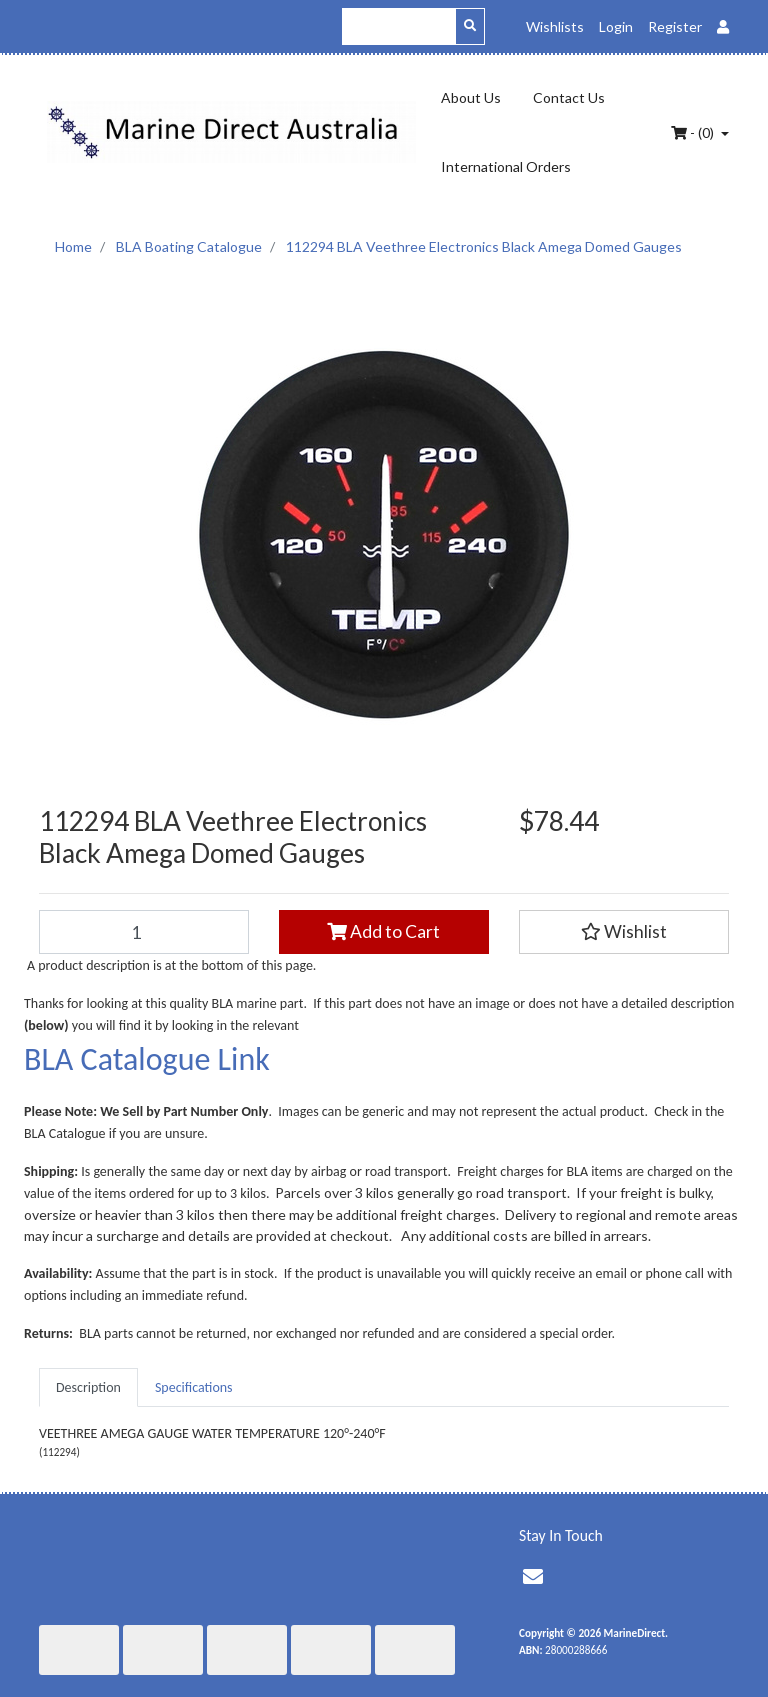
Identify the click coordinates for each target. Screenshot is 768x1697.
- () (694, 132)
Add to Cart (383, 931)
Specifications (194, 1387)
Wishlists (555, 26)
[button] (624, 932)
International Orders (506, 166)
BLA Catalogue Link (147, 1059)
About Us (471, 97)
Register (675, 26)
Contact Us (569, 97)
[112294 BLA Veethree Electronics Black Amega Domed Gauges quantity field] (144, 932)
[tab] (88, 1387)
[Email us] (533, 1577)
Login (616, 26)
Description (88, 1387)
